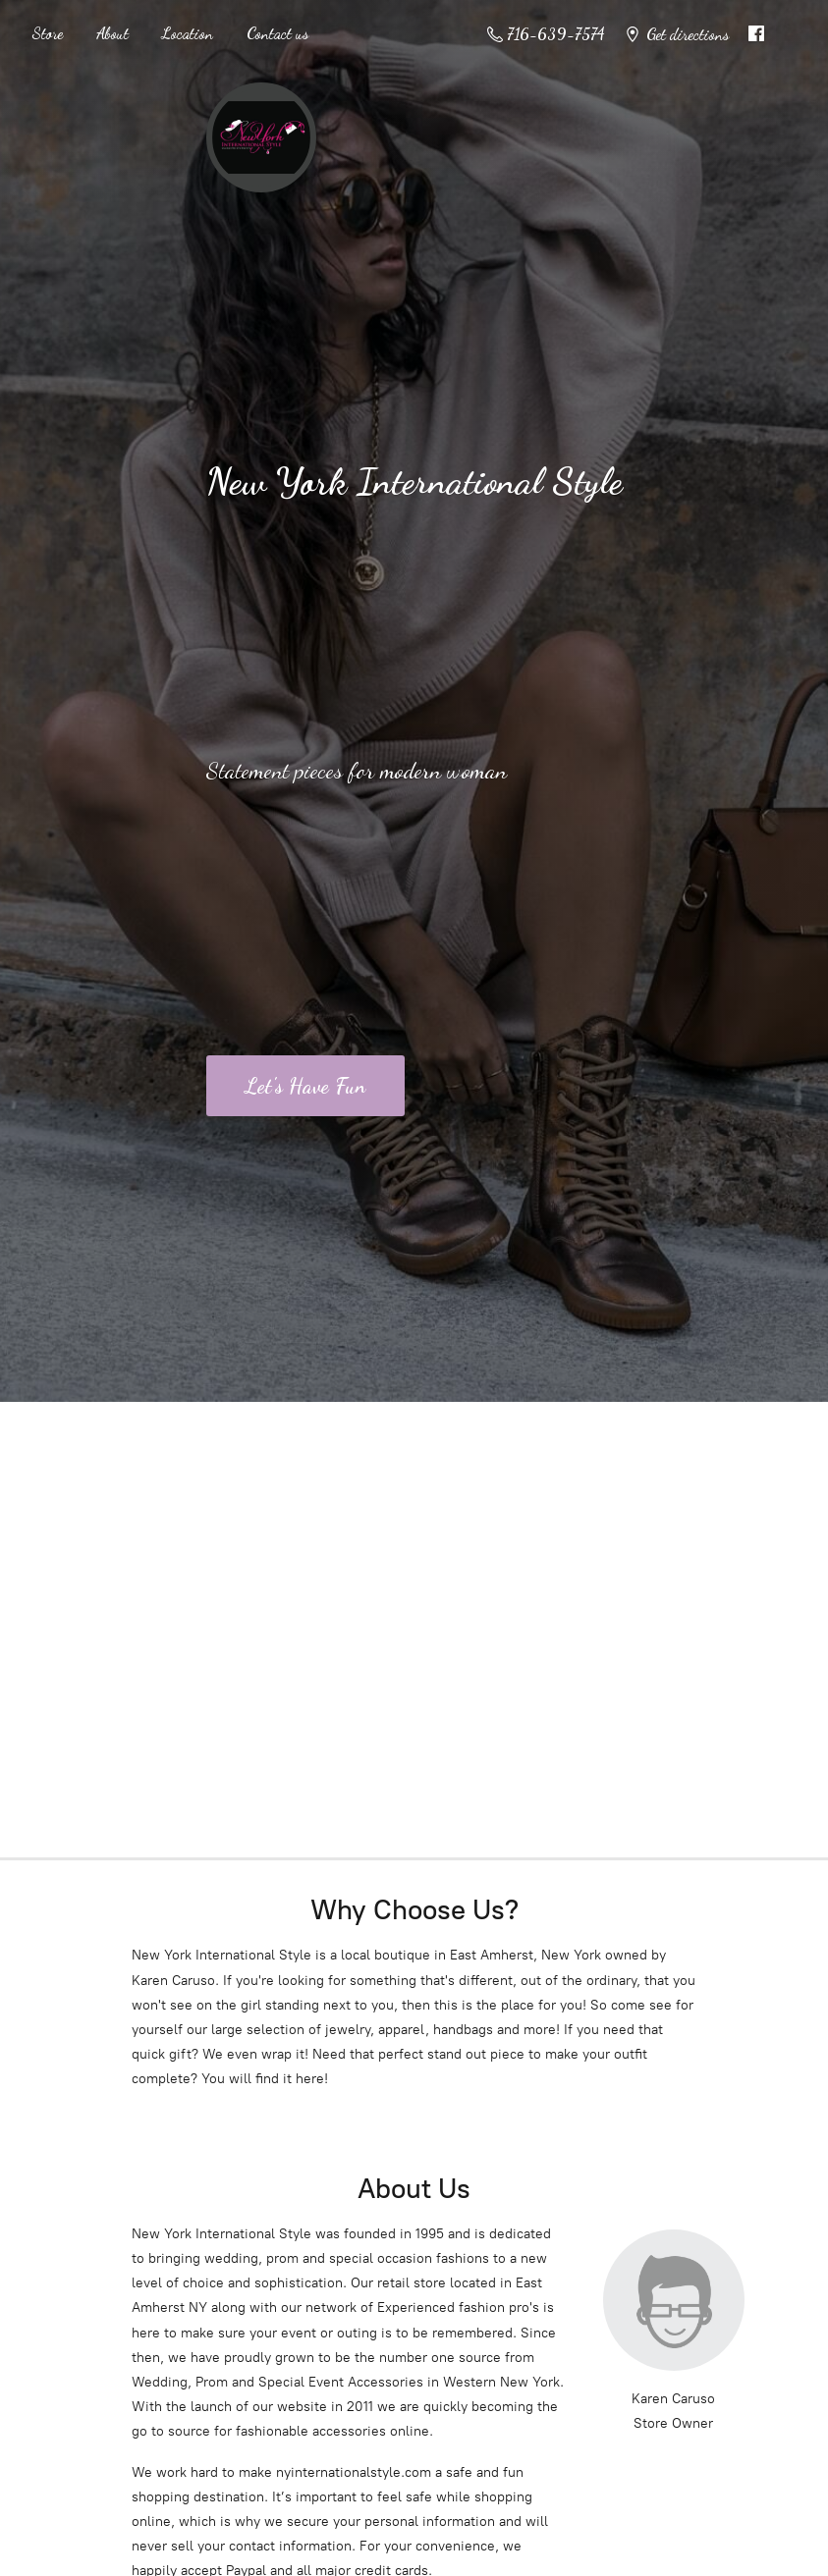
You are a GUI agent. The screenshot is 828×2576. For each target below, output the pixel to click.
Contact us (277, 33)
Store (47, 33)
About (112, 33)
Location (187, 33)
